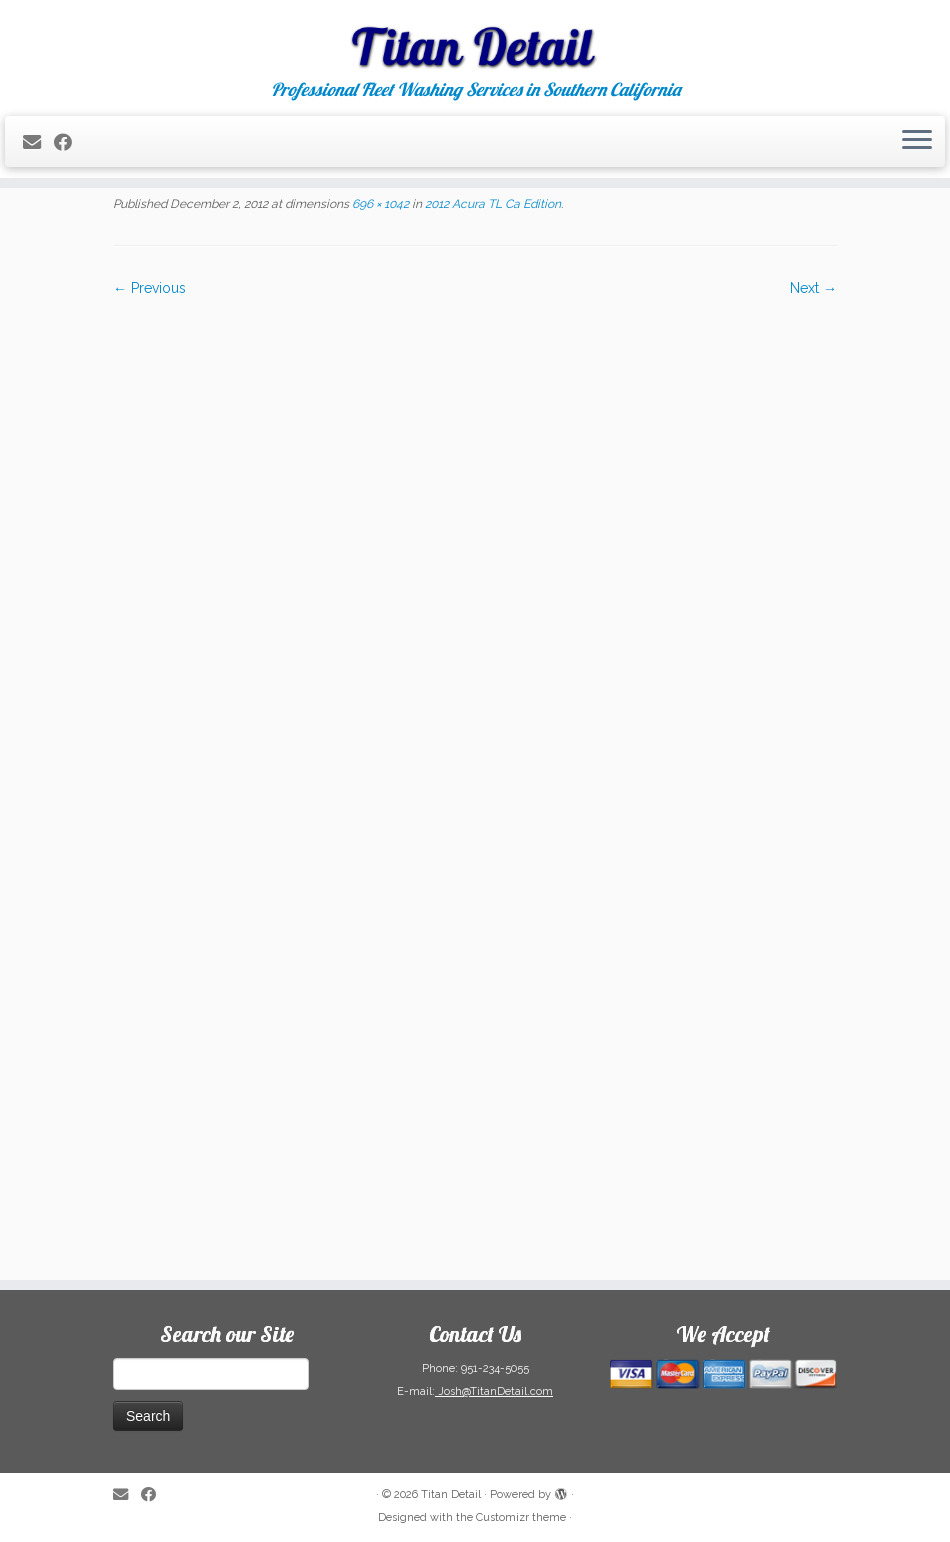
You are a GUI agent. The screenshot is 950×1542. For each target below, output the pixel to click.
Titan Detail (451, 1494)
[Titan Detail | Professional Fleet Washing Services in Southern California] (475, 40)
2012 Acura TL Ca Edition (491, 204)
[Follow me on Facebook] (69, 142)
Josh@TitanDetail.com (494, 1391)
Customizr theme (521, 1517)
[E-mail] (38, 142)
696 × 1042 (379, 204)
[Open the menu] (917, 142)
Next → (813, 288)
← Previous (149, 288)
